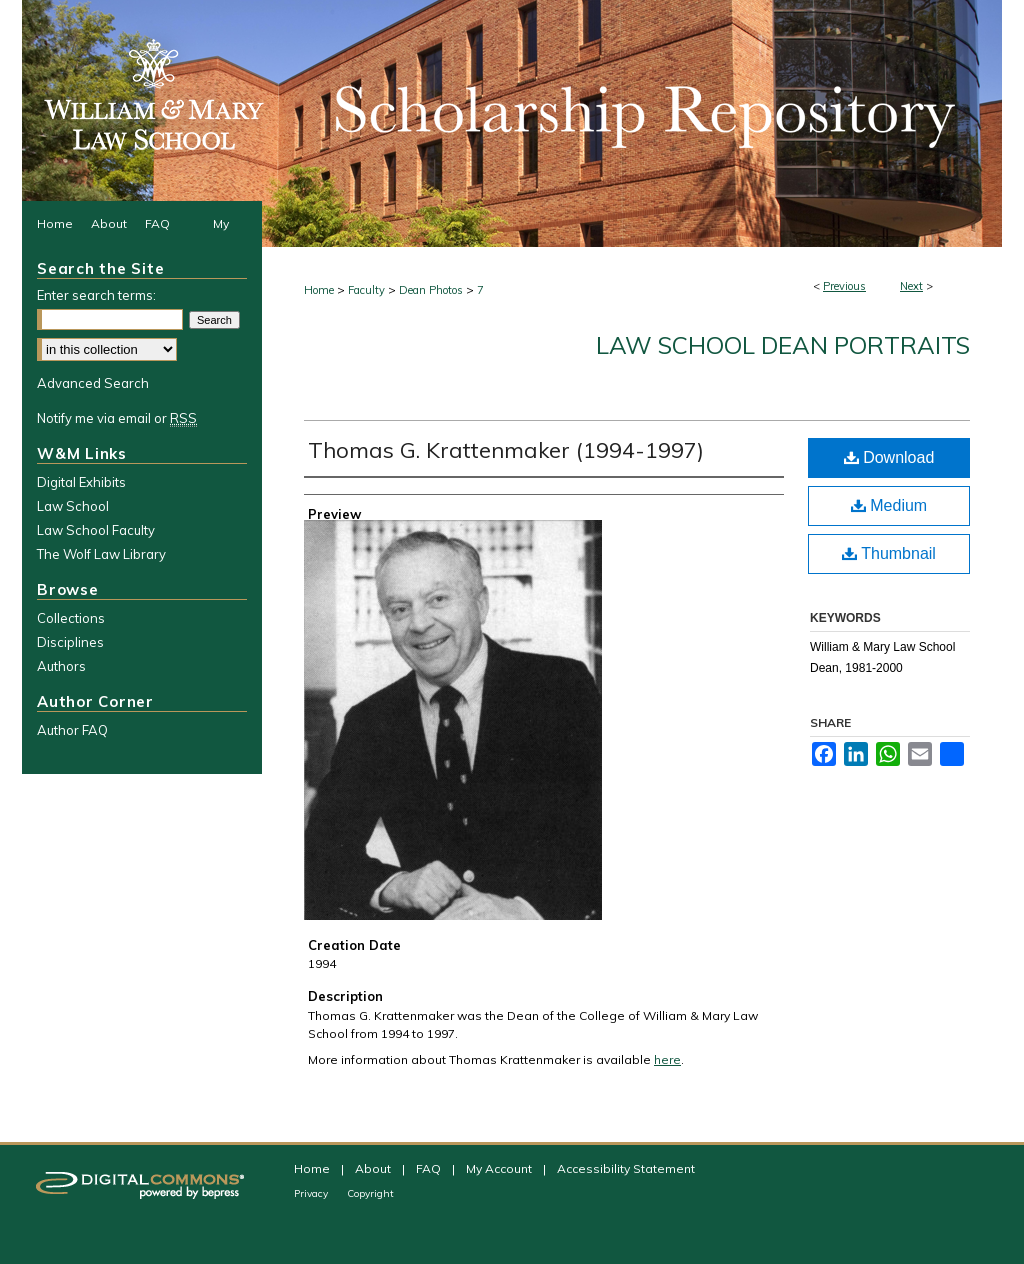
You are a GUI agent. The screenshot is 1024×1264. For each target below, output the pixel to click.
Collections (71, 618)
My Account (500, 1168)
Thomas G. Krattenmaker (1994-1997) (506, 450)
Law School (73, 506)
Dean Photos (431, 290)
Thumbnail (889, 553)
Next (911, 286)
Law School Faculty (96, 530)
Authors (61, 666)
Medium (889, 505)
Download (889, 457)
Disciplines (70, 642)
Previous (844, 286)
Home (319, 290)
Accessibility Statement (626, 1168)
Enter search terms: (96, 295)
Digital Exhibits (81, 482)
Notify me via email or (117, 418)
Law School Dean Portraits (783, 345)
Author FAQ (72, 730)
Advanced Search (93, 383)
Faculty (366, 290)
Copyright (370, 1193)
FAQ (430, 1168)
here (667, 1059)
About (374, 1168)
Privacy (312, 1193)
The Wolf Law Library (101, 554)
